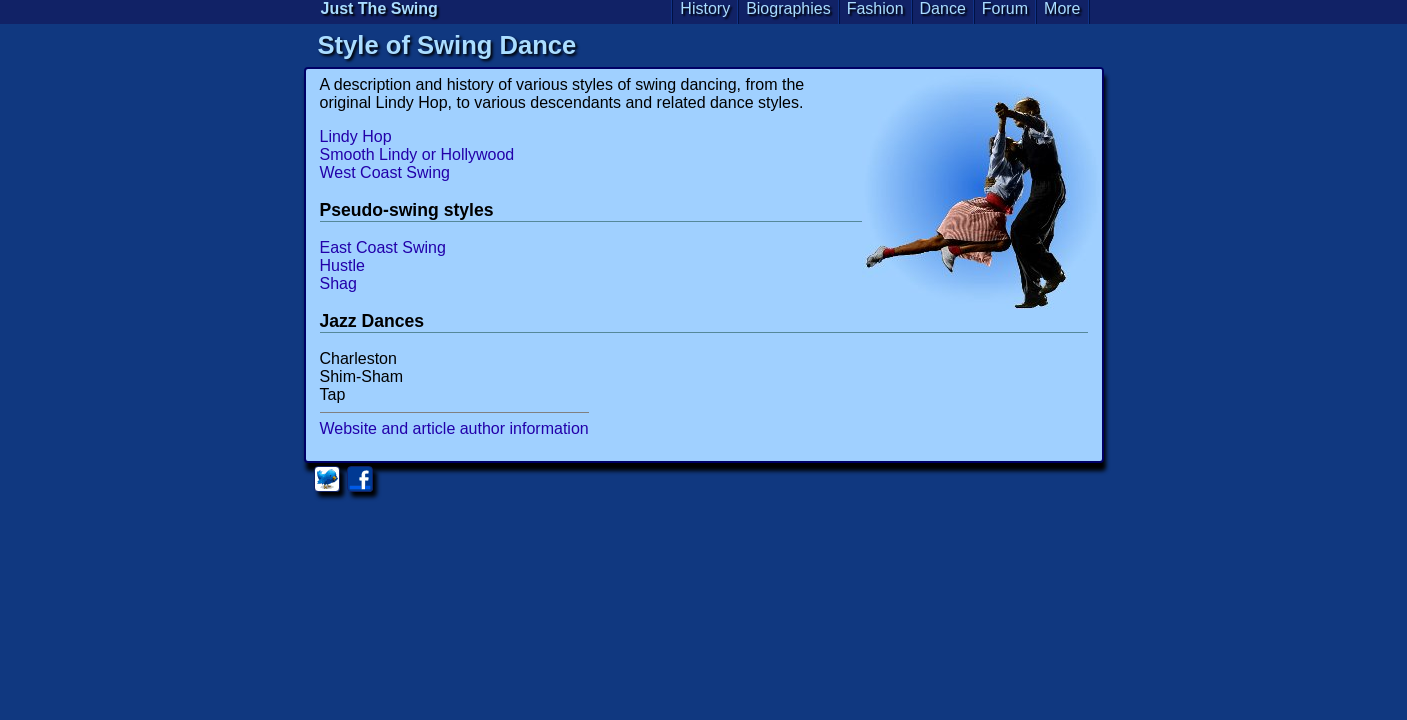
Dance (943, 8)
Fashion (875, 8)
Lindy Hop (356, 136)
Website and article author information (454, 428)
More (1062, 8)
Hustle (342, 265)
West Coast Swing (385, 172)
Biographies (788, 8)
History (705, 8)
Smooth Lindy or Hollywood (417, 154)
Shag (338, 283)
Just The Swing (379, 8)
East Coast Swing (383, 247)
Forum (1005, 8)
